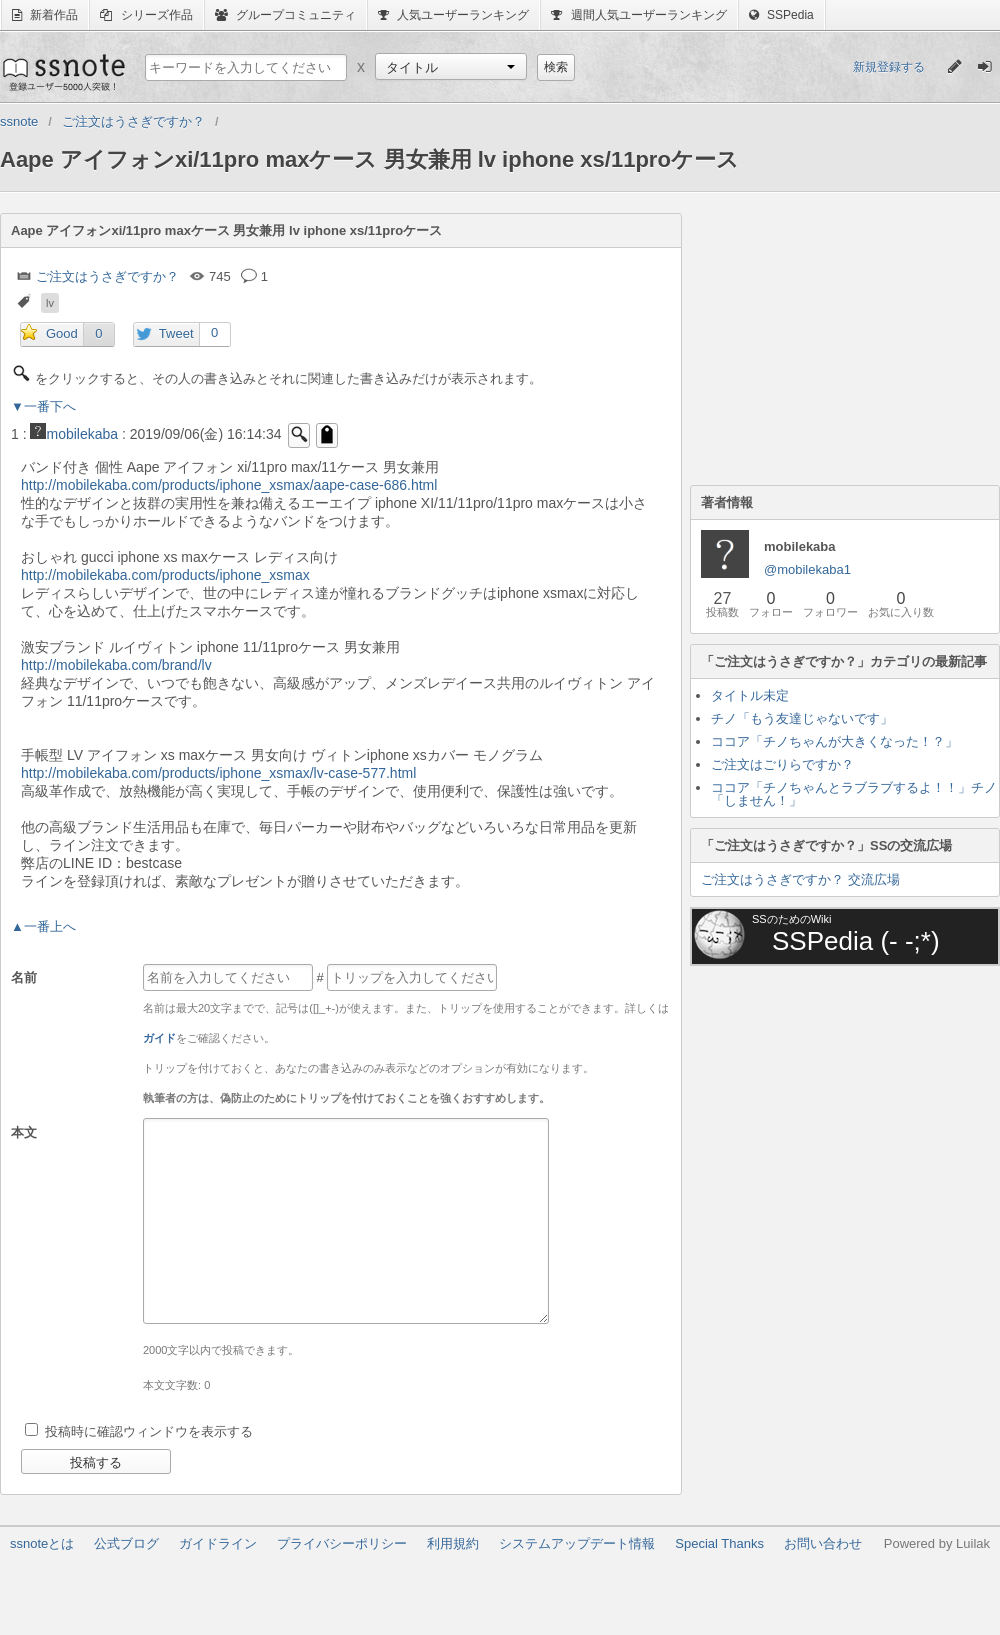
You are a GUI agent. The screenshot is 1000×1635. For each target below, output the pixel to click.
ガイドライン (218, 1543)
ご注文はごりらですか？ (782, 764)
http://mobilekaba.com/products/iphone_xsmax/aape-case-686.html (229, 485)
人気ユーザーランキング (453, 15)
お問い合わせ (823, 1543)
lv (50, 303)
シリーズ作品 (146, 15)
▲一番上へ (43, 926)
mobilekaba (74, 434)
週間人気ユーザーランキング (638, 15)
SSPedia (781, 15)
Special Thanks (719, 1543)
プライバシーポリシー (342, 1543)
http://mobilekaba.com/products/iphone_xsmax (165, 575)
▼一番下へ (43, 406)
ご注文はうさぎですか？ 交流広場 (800, 879)
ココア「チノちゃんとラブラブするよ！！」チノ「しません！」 (854, 794)
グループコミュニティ (285, 15)
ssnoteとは (42, 1543)
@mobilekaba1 (807, 569)
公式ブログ (126, 1543)
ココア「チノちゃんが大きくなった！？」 (834, 741)
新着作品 (45, 15)
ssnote (62, 72)
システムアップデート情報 (577, 1543)
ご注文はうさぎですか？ (107, 276)
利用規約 (453, 1543)
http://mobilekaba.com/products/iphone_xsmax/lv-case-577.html (218, 773)
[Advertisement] (840, 338)
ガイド (159, 1038)
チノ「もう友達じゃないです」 (802, 718)
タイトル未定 (750, 695)
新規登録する (889, 67)
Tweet (176, 333)
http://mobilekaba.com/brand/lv (116, 665)
